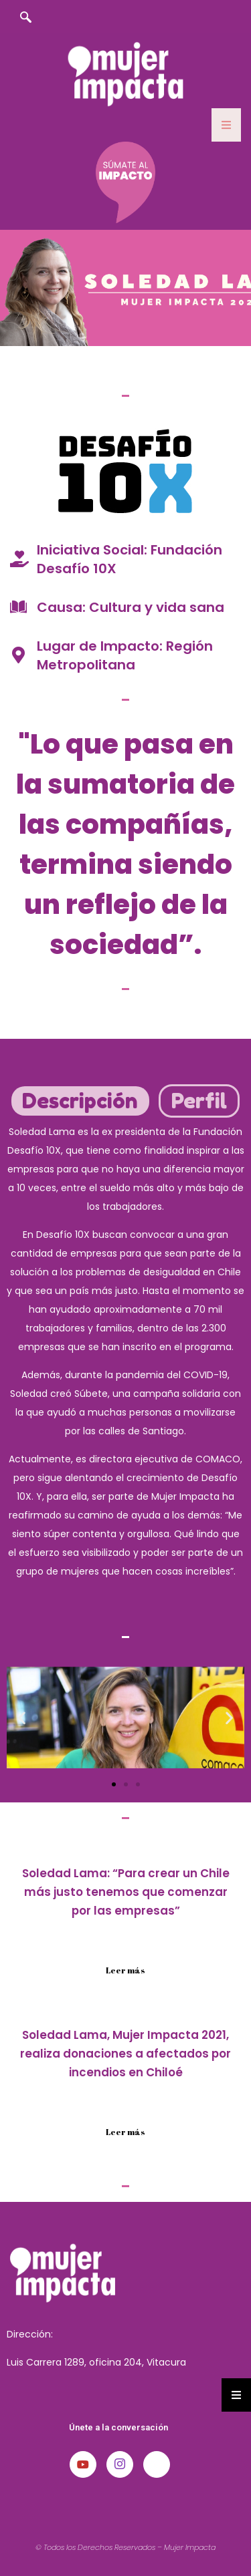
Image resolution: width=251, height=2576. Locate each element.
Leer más (125, 1970)
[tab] (80, 1101)
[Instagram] (119, 2464)
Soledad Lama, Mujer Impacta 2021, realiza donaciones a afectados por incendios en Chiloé (125, 2053)
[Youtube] (83, 2464)
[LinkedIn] (156, 2464)
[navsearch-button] (25, 18)
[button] (21, 1717)
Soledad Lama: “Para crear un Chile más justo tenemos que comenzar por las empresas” (126, 1892)
